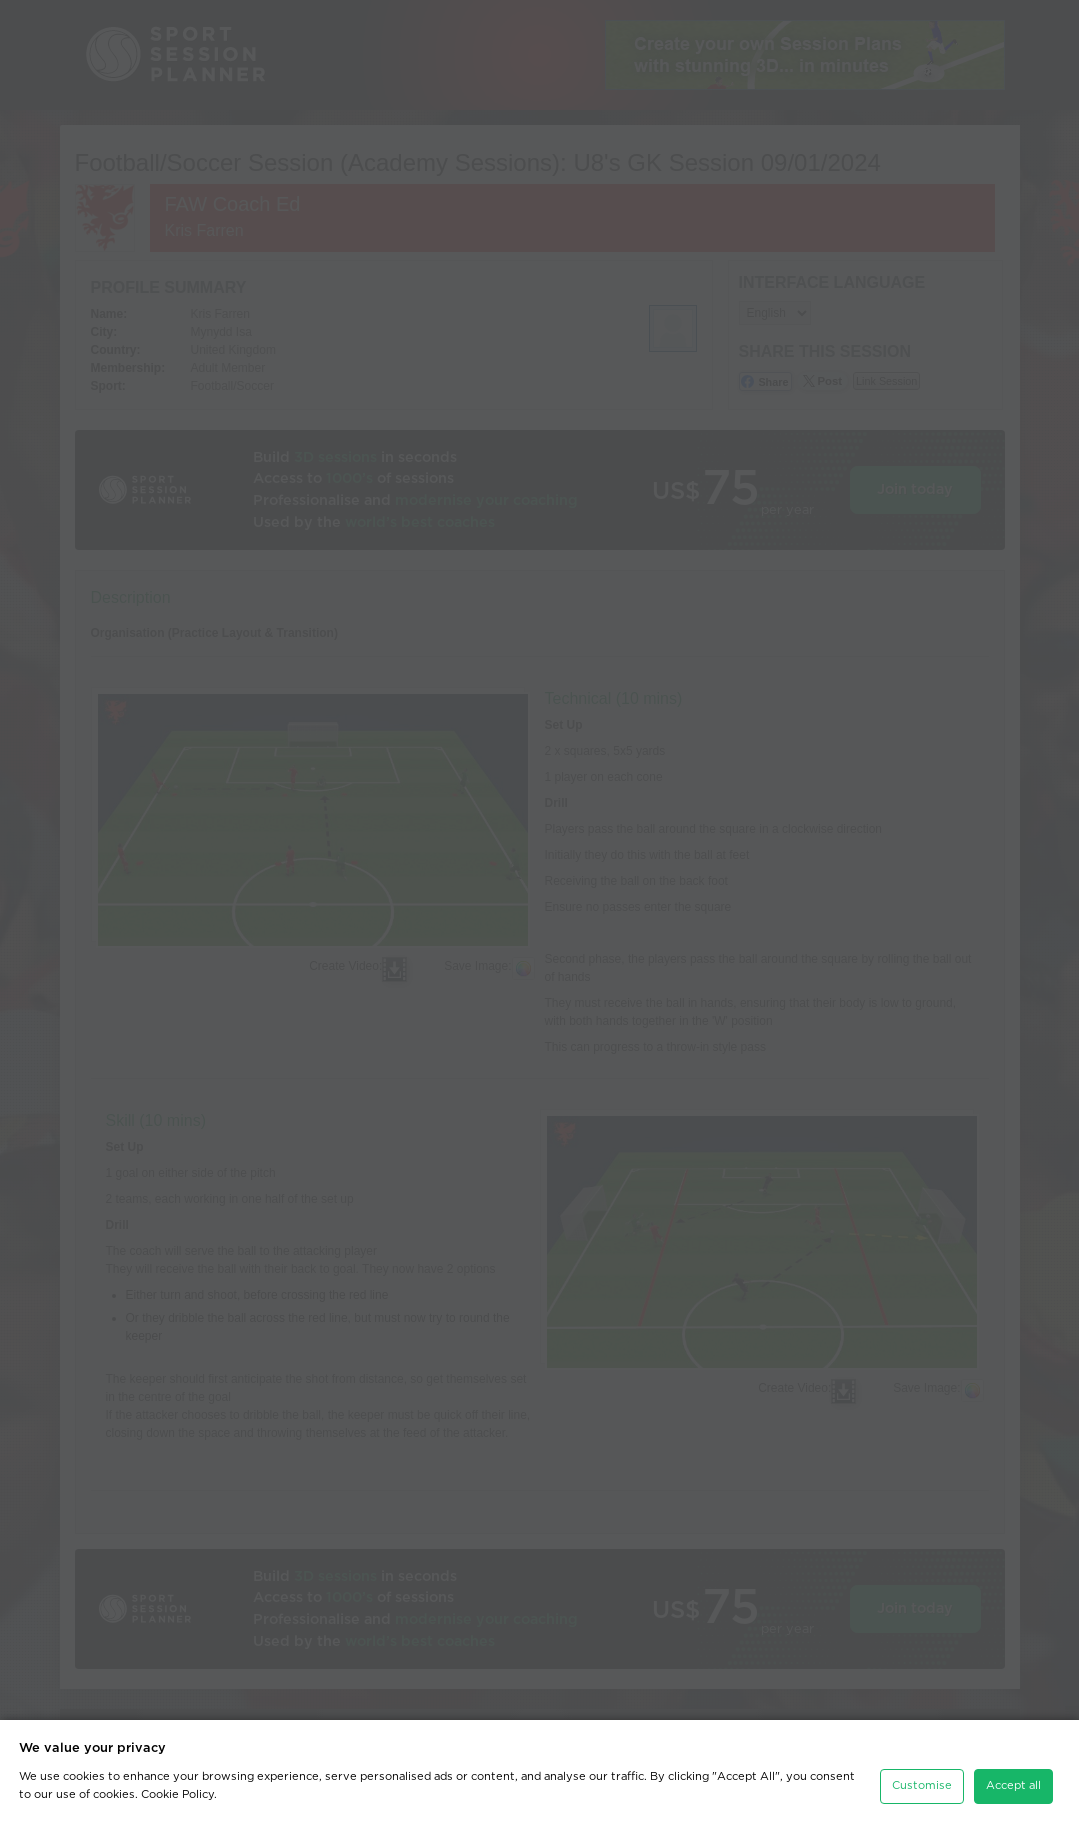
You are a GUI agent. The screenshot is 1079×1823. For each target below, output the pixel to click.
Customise (922, 1785)
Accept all (1013, 1785)
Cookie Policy (177, 1794)
